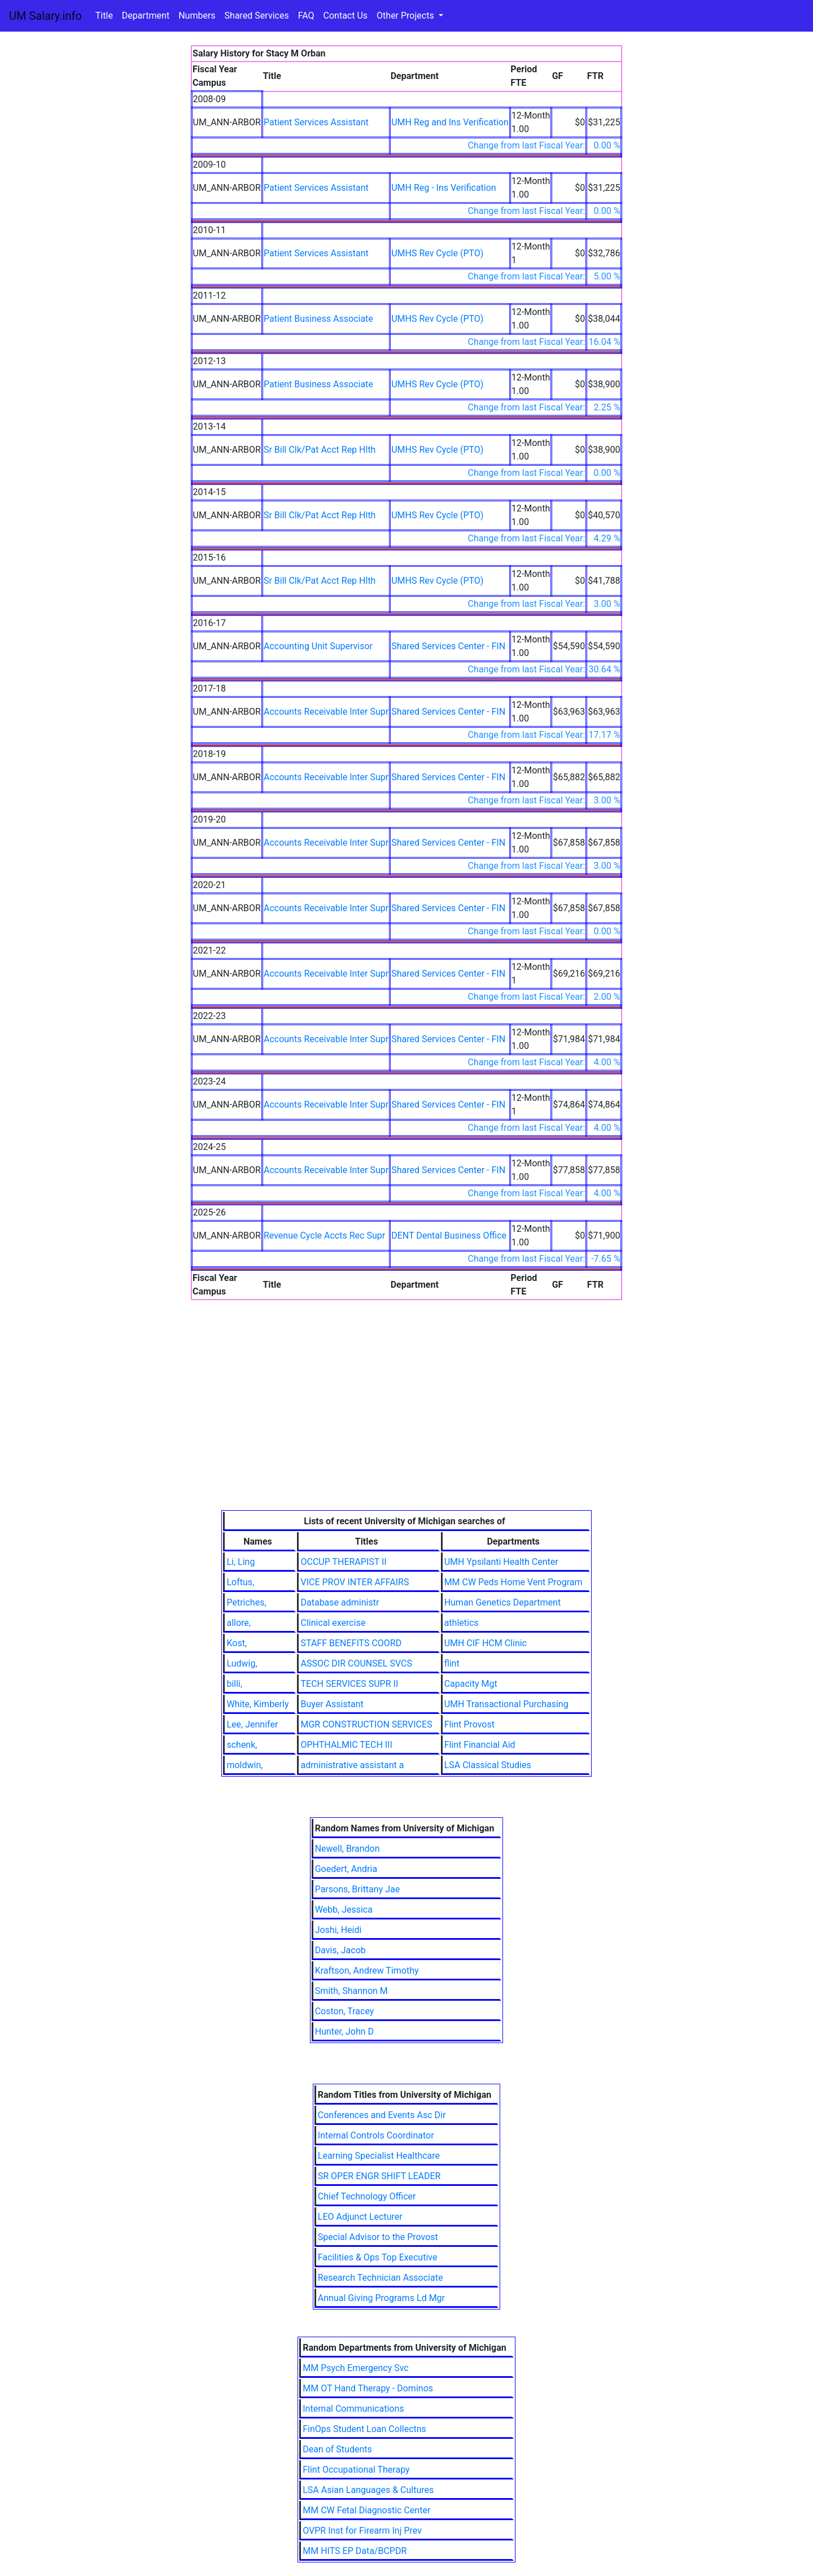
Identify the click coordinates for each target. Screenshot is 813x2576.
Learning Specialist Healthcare (379, 2155)
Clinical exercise (332, 1622)
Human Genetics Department (502, 1602)
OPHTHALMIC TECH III (346, 1744)
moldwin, (244, 1765)
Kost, (236, 1643)
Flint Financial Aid (479, 1744)
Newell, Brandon (347, 1848)
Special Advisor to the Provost (378, 2237)
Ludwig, (241, 1663)
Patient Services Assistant (316, 122)
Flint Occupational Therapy (356, 2469)
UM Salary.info (45, 16)
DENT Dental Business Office (448, 1235)
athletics (461, 1622)
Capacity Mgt (470, 1683)
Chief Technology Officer (367, 2196)
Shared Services (257, 15)
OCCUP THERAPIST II (343, 1561)
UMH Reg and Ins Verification (450, 122)
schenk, (241, 1744)
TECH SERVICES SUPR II (349, 1683)
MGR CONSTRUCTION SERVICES (366, 1724)
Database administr (339, 1602)
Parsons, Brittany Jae (357, 1889)
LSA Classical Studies (487, 1765)
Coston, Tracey (344, 2011)
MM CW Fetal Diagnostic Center (366, 2510)
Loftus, (240, 1582)
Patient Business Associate (318, 318)
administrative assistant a (352, 1765)
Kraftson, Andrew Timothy (367, 1970)
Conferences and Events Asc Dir (382, 2115)
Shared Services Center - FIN (448, 646)
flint (452, 1663)
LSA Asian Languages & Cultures (368, 2490)
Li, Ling (240, 1561)
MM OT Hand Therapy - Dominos (368, 2388)
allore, (238, 1622)
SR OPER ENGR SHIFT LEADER (379, 2176)
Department (145, 15)
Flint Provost (469, 1724)
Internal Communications (353, 2408)
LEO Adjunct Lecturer (360, 2216)
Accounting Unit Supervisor (318, 646)
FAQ (306, 15)
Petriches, (246, 1602)
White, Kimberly (257, 1704)
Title (104, 15)
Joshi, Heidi (338, 1930)
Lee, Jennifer (252, 1724)
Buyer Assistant (331, 1704)
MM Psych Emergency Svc (356, 2368)
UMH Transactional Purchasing (506, 1704)
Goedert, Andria (346, 1869)
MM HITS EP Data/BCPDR (354, 2551)
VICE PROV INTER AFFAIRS (354, 1582)
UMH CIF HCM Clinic (485, 1643)
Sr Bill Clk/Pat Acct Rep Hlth (319, 449)
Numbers (196, 15)
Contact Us (346, 15)
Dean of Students (337, 2449)
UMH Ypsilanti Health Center (501, 1561)
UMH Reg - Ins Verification (443, 187)
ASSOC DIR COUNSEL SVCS (356, 1663)
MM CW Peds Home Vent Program (513, 1582)
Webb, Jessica (344, 1909)
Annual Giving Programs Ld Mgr (381, 2298)
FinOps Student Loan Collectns (364, 2429)
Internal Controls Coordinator (376, 2135)
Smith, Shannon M (351, 1990)
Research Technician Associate (380, 2277)
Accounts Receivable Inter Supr (326, 711)
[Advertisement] (407, 1425)
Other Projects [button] (406, 15)
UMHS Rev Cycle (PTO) (437, 253)
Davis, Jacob (340, 1950)
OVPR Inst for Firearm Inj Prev (362, 2530)
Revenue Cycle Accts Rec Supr (324, 1235)
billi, (234, 1683)
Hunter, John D (344, 2031)
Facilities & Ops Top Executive (378, 2257)
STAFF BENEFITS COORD (350, 1643)
